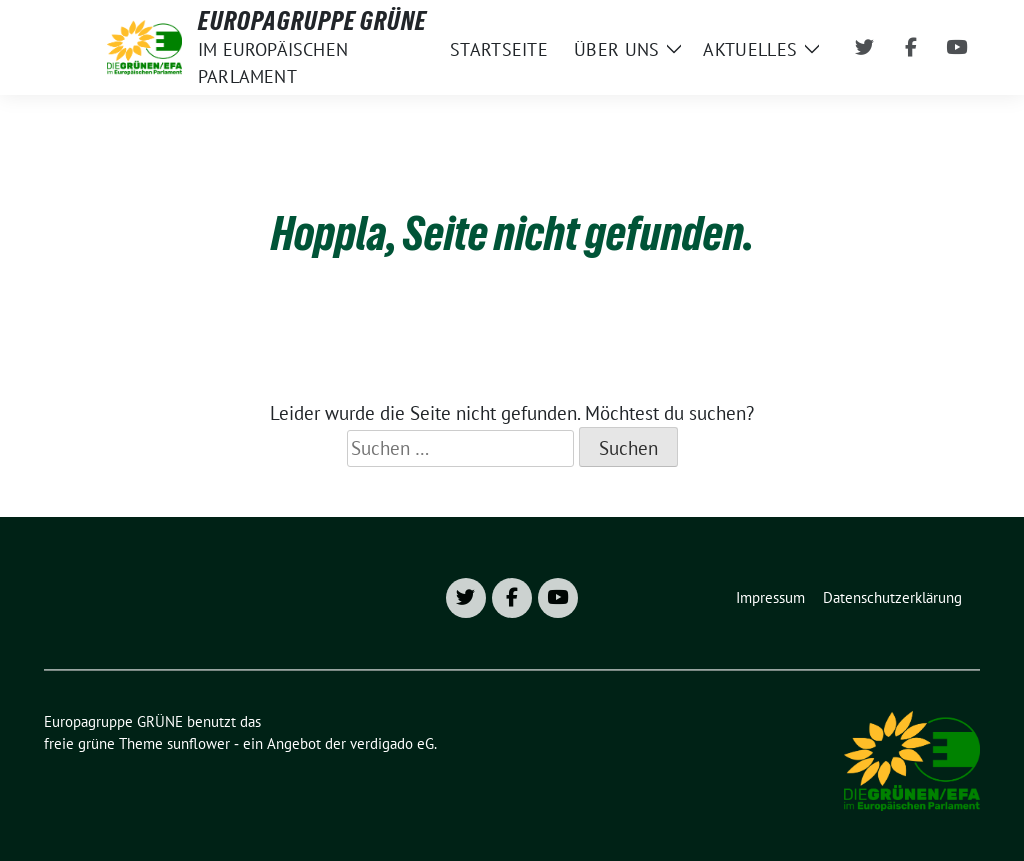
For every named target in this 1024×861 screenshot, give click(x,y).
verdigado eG (392, 743)
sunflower (198, 743)
